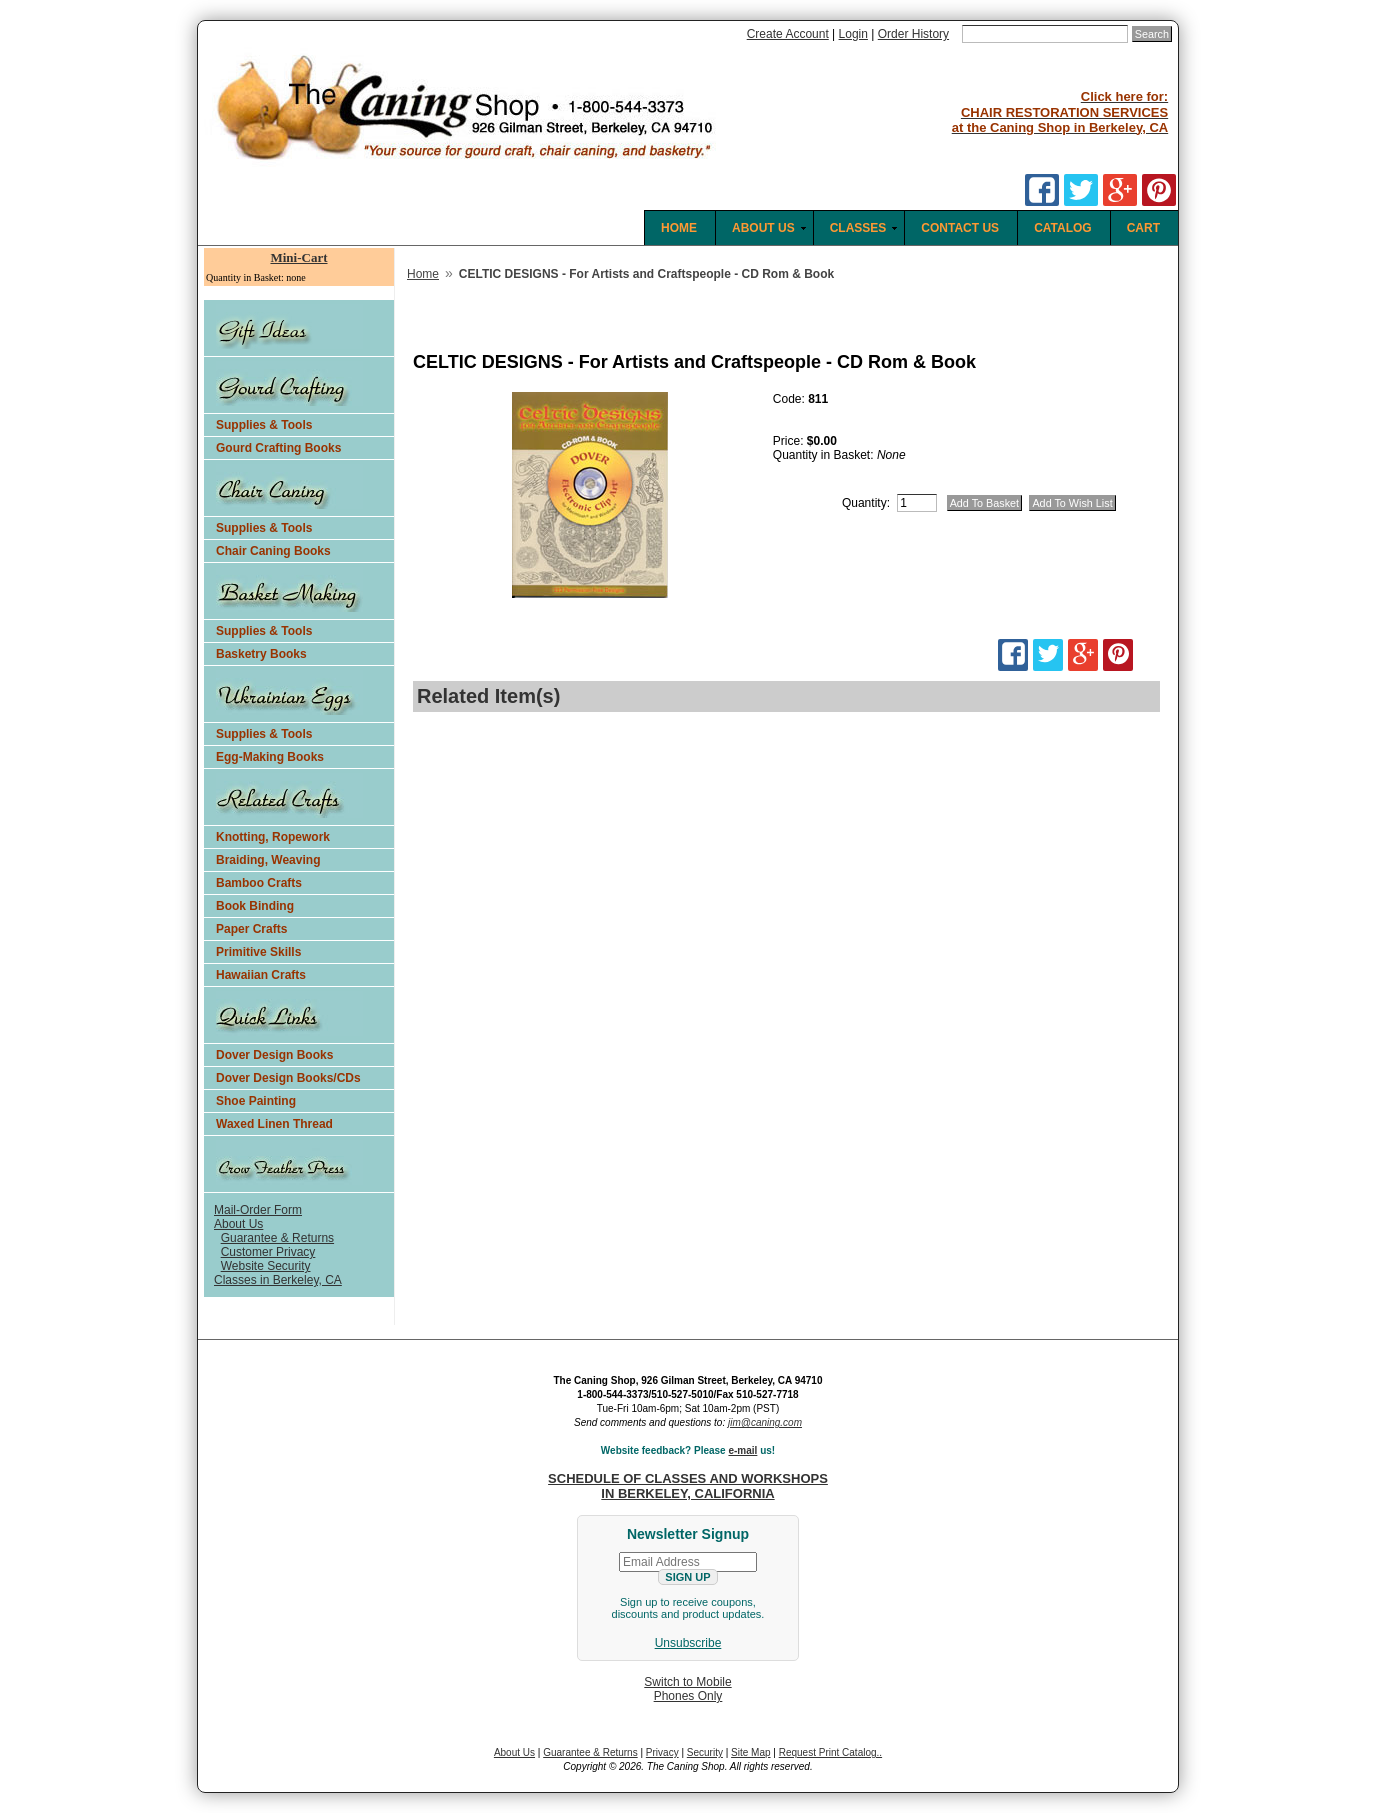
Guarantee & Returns (277, 1238)
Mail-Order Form (258, 1210)
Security (705, 1752)
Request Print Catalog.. (830, 1752)
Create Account (788, 34)
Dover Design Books (274, 1055)
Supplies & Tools (264, 425)
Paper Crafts (251, 929)
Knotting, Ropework (273, 837)
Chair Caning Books (273, 551)
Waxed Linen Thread (274, 1124)
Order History (913, 34)
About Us (238, 1224)
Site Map (750, 1752)
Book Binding (255, 906)
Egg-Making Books (270, 757)
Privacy (662, 1752)
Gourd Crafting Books (278, 448)
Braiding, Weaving (268, 860)
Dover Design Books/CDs (288, 1078)
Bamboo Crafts (259, 883)
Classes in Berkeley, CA (278, 1280)
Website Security (266, 1266)
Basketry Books (261, 654)
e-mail (742, 1450)
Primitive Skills (258, 952)
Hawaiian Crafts (261, 975)
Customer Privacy (268, 1252)
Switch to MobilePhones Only (687, 1689)
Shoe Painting (256, 1101)
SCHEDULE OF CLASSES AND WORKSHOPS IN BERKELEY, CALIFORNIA (688, 1486)
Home (423, 274)
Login (853, 34)
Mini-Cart (298, 257)
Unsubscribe (688, 1643)
